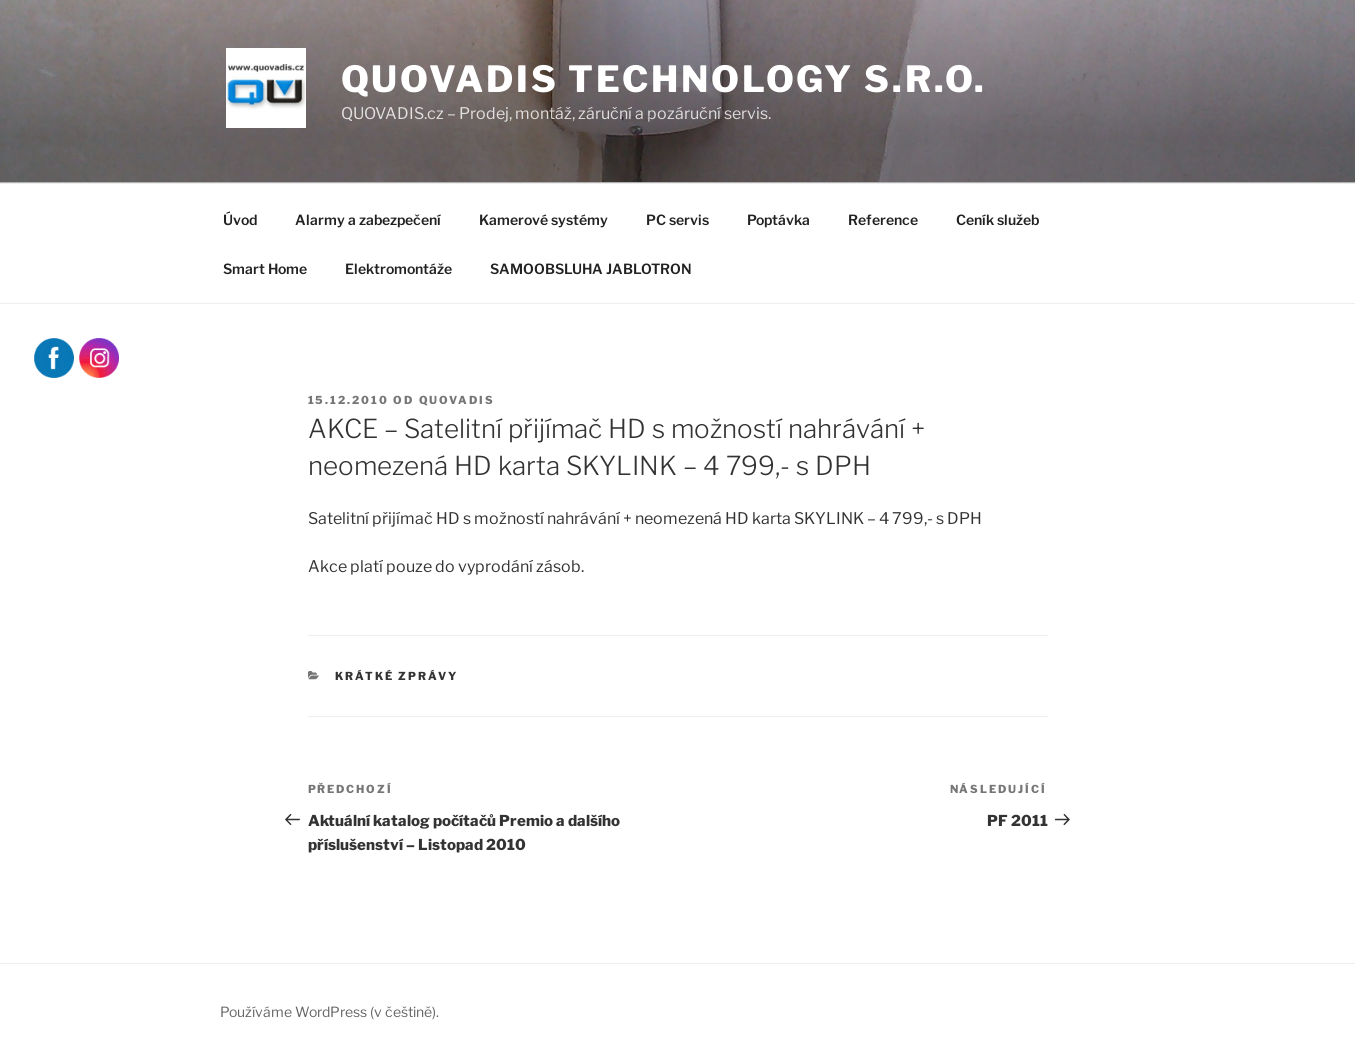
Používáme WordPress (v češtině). (329, 1011)
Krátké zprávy (396, 676)
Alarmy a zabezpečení (368, 219)
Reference (883, 219)
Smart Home (265, 268)
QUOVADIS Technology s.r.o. (664, 79)
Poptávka (778, 219)
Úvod (240, 219)
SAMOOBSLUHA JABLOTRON (591, 268)
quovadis (457, 400)
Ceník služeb (997, 219)
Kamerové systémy (543, 219)
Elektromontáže (398, 268)
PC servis (677, 219)
